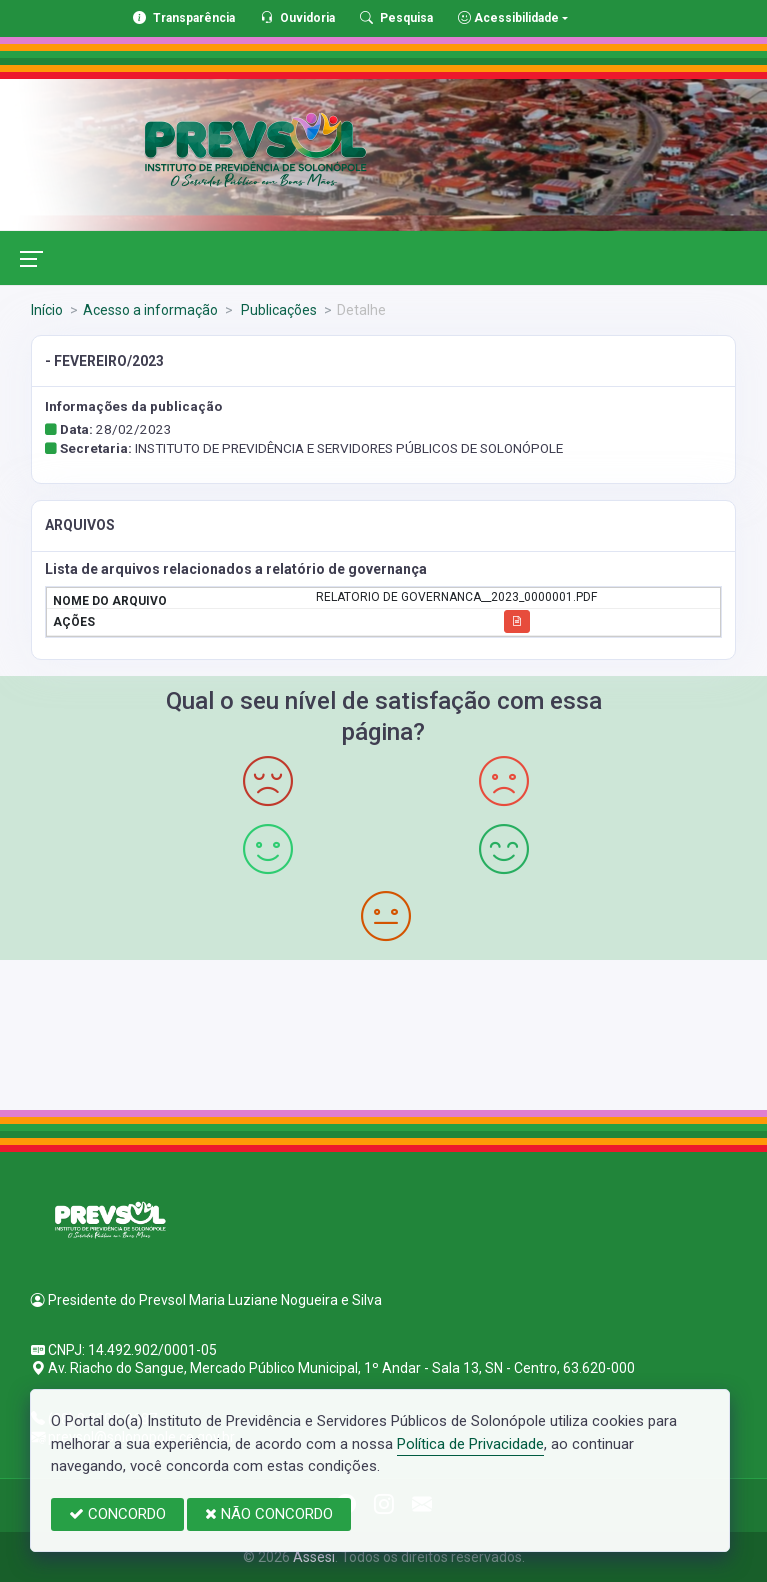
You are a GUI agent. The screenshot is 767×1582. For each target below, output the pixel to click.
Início (47, 310)
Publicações (277, 310)
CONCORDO (117, 1514)
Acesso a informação (150, 310)
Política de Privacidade (470, 1444)
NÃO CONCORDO (269, 1514)
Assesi (314, 1557)
